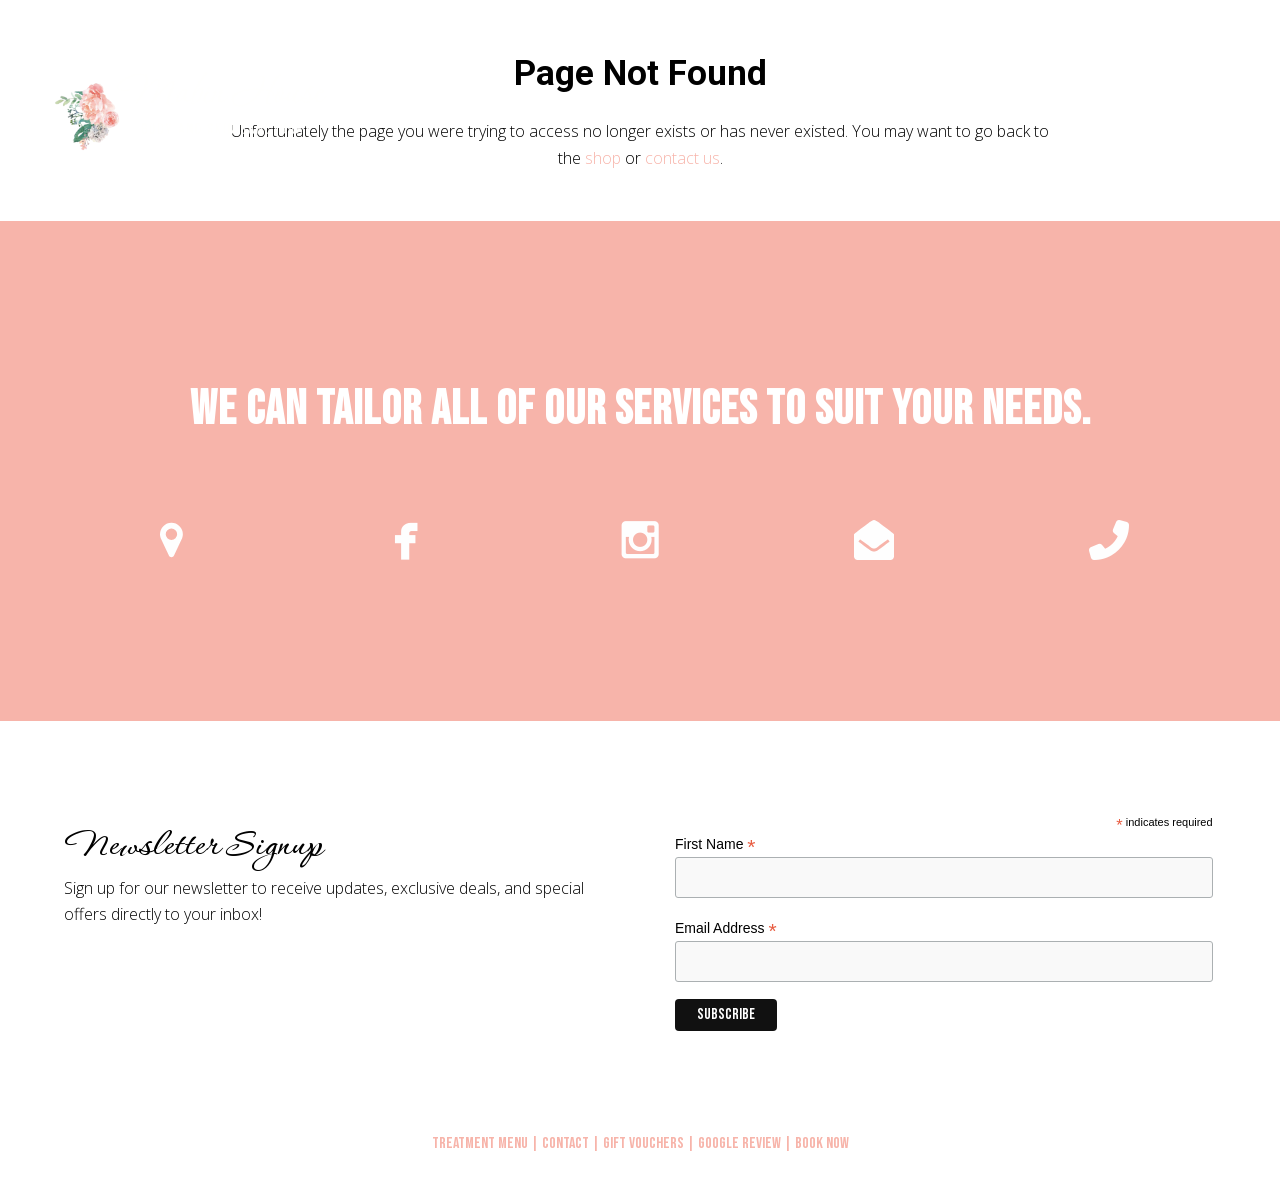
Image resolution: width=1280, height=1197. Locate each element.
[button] (1242, 114)
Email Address (726, 928)
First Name (715, 844)
